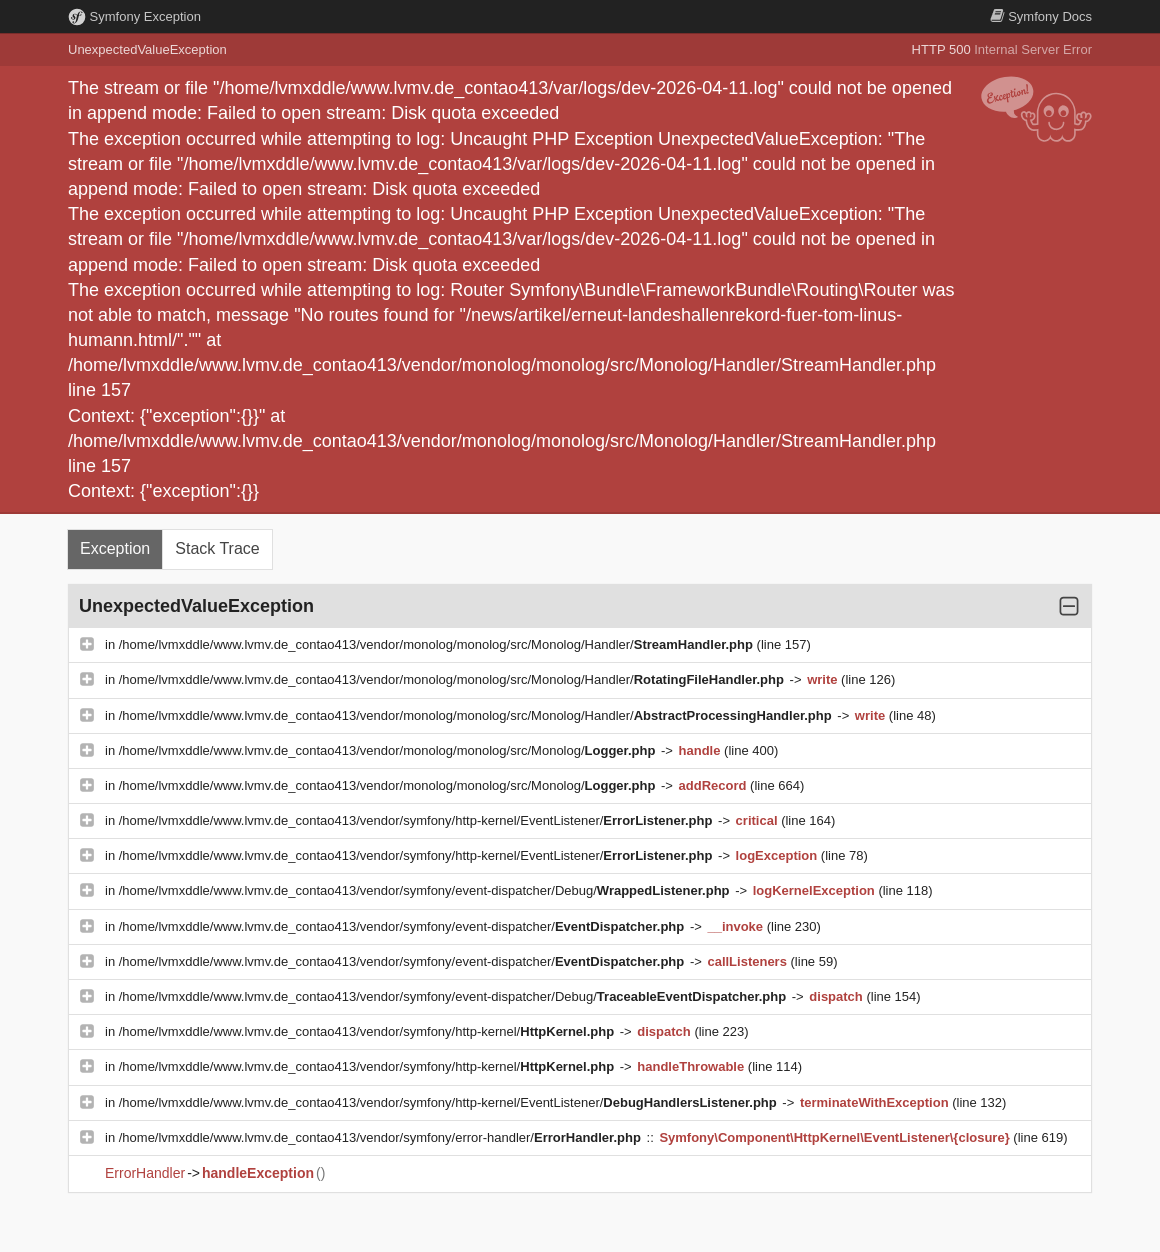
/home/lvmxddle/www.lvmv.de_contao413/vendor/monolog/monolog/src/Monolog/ (389, 750)
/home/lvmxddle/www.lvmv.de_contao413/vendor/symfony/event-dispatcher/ (403, 926)
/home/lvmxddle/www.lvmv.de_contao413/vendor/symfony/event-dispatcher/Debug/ (426, 890)
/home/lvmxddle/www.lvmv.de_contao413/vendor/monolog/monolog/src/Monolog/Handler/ (438, 644)
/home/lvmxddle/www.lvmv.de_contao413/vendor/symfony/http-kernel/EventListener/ (417, 820)
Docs (1041, 16)
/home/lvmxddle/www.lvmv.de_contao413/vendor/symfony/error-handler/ (382, 1137)
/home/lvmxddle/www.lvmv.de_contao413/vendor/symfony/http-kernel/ (368, 1031)
